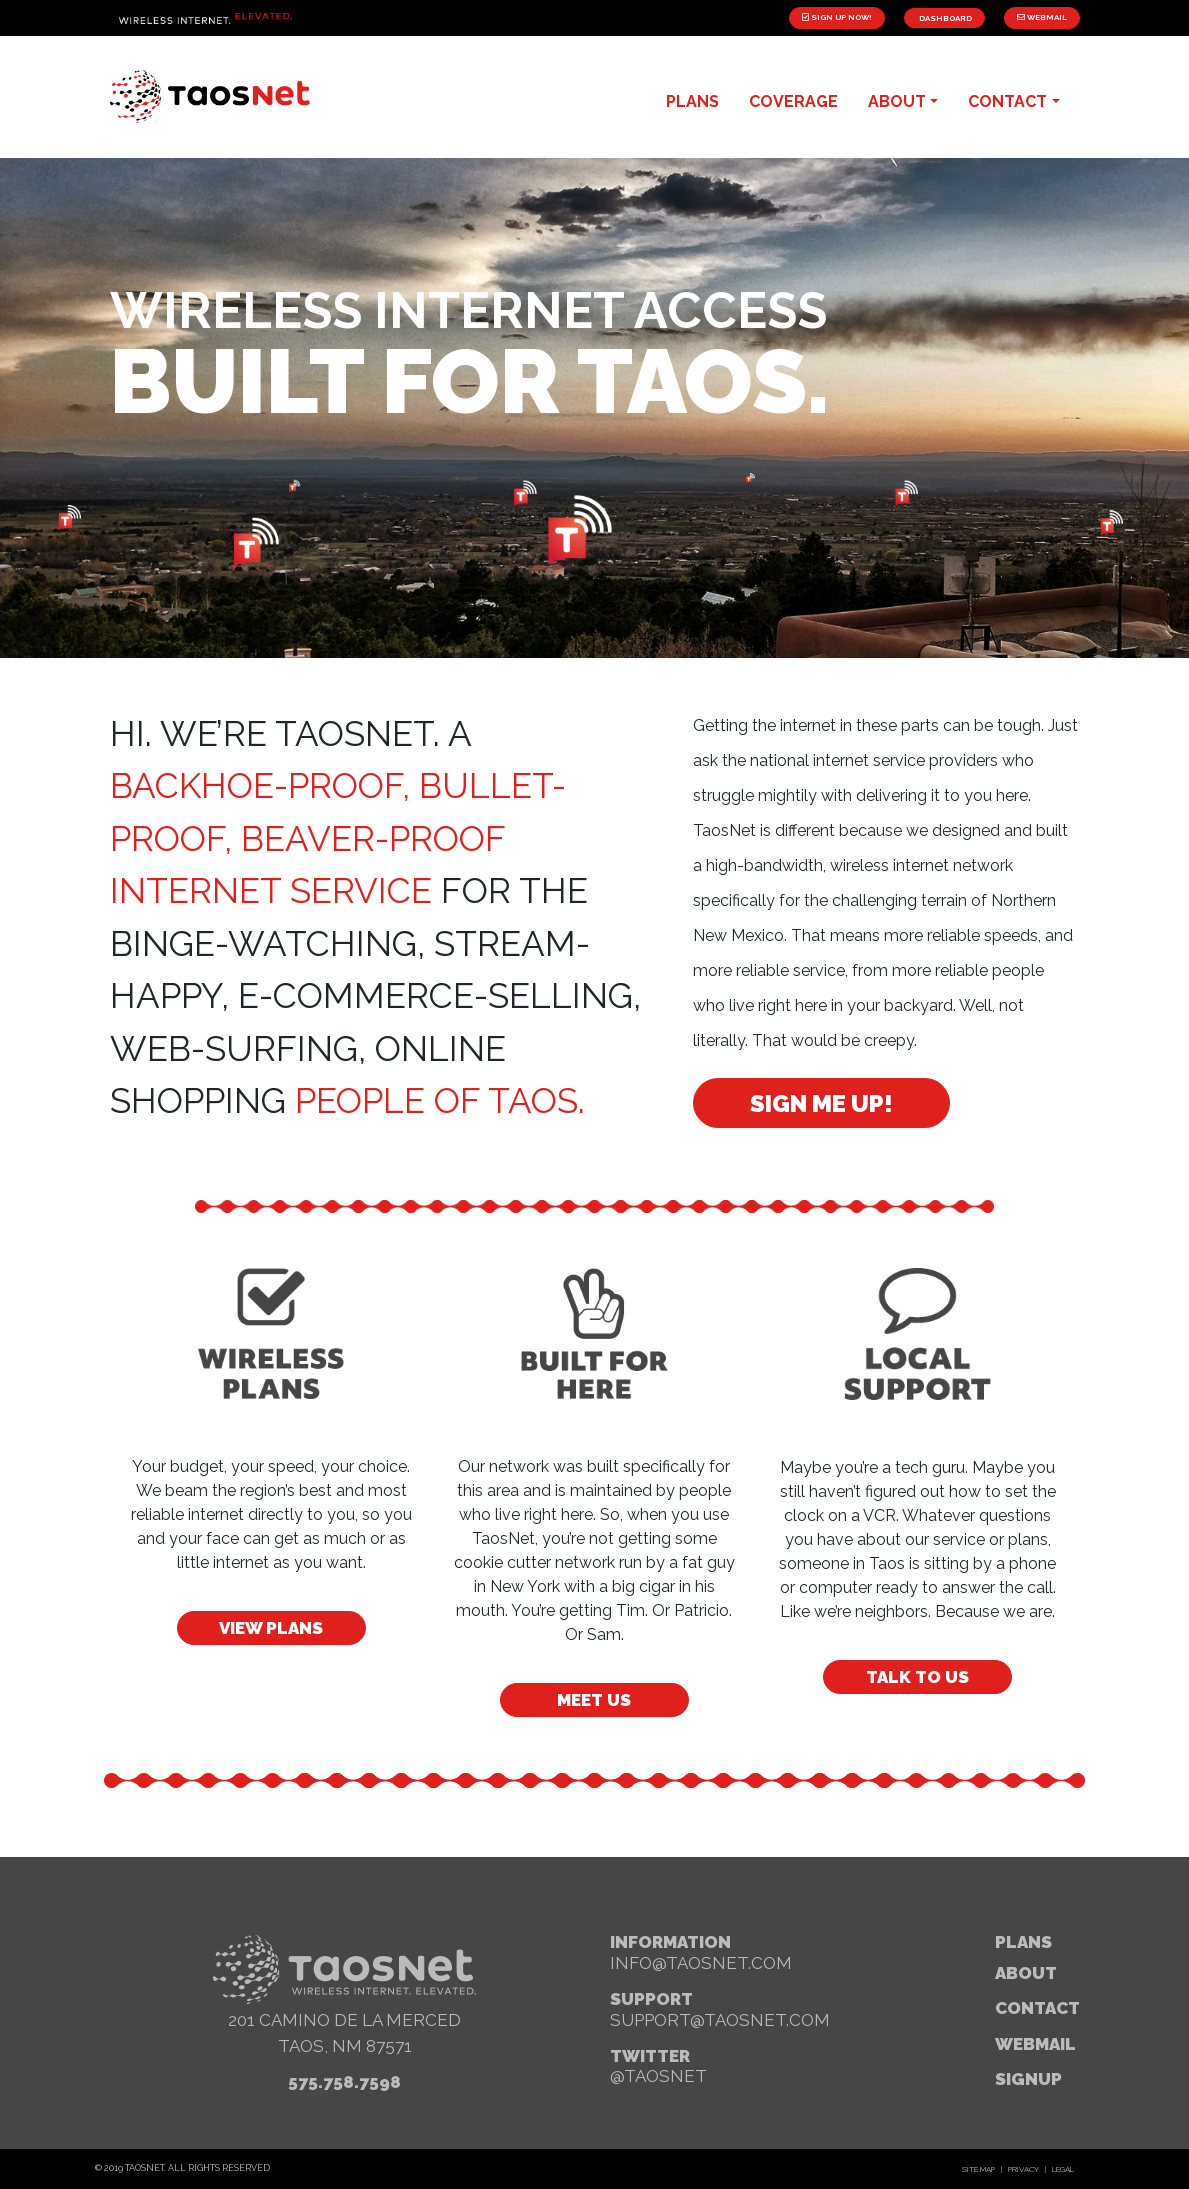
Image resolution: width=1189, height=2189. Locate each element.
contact (1007, 101)
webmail (1035, 2044)
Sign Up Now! (837, 17)
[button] (92, 1841)
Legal (1063, 2169)
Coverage (793, 101)
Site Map (978, 2169)
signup (1028, 2079)
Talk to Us (917, 1677)
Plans (1023, 1942)
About (1026, 1973)
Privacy (1023, 2169)
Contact (1037, 2008)
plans (692, 101)
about (897, 101)
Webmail (1042, 17)
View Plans (271, 1628)
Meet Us (594, 1700)
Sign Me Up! (821, 1103)
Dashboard (944, 18)
